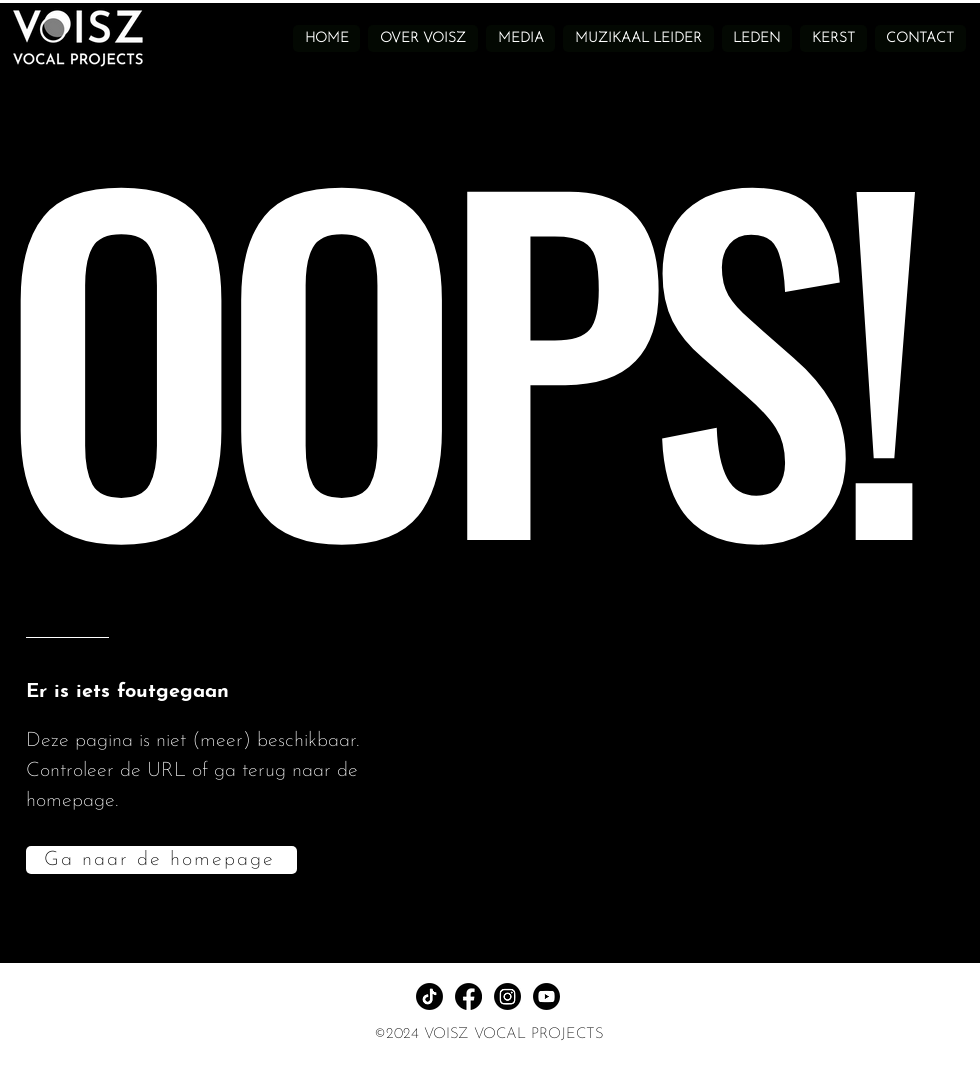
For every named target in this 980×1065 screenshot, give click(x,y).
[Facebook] (468, 996)
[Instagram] (507, 996)
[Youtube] (546, 996)
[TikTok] (429, 996)
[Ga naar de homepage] (161, 860)
